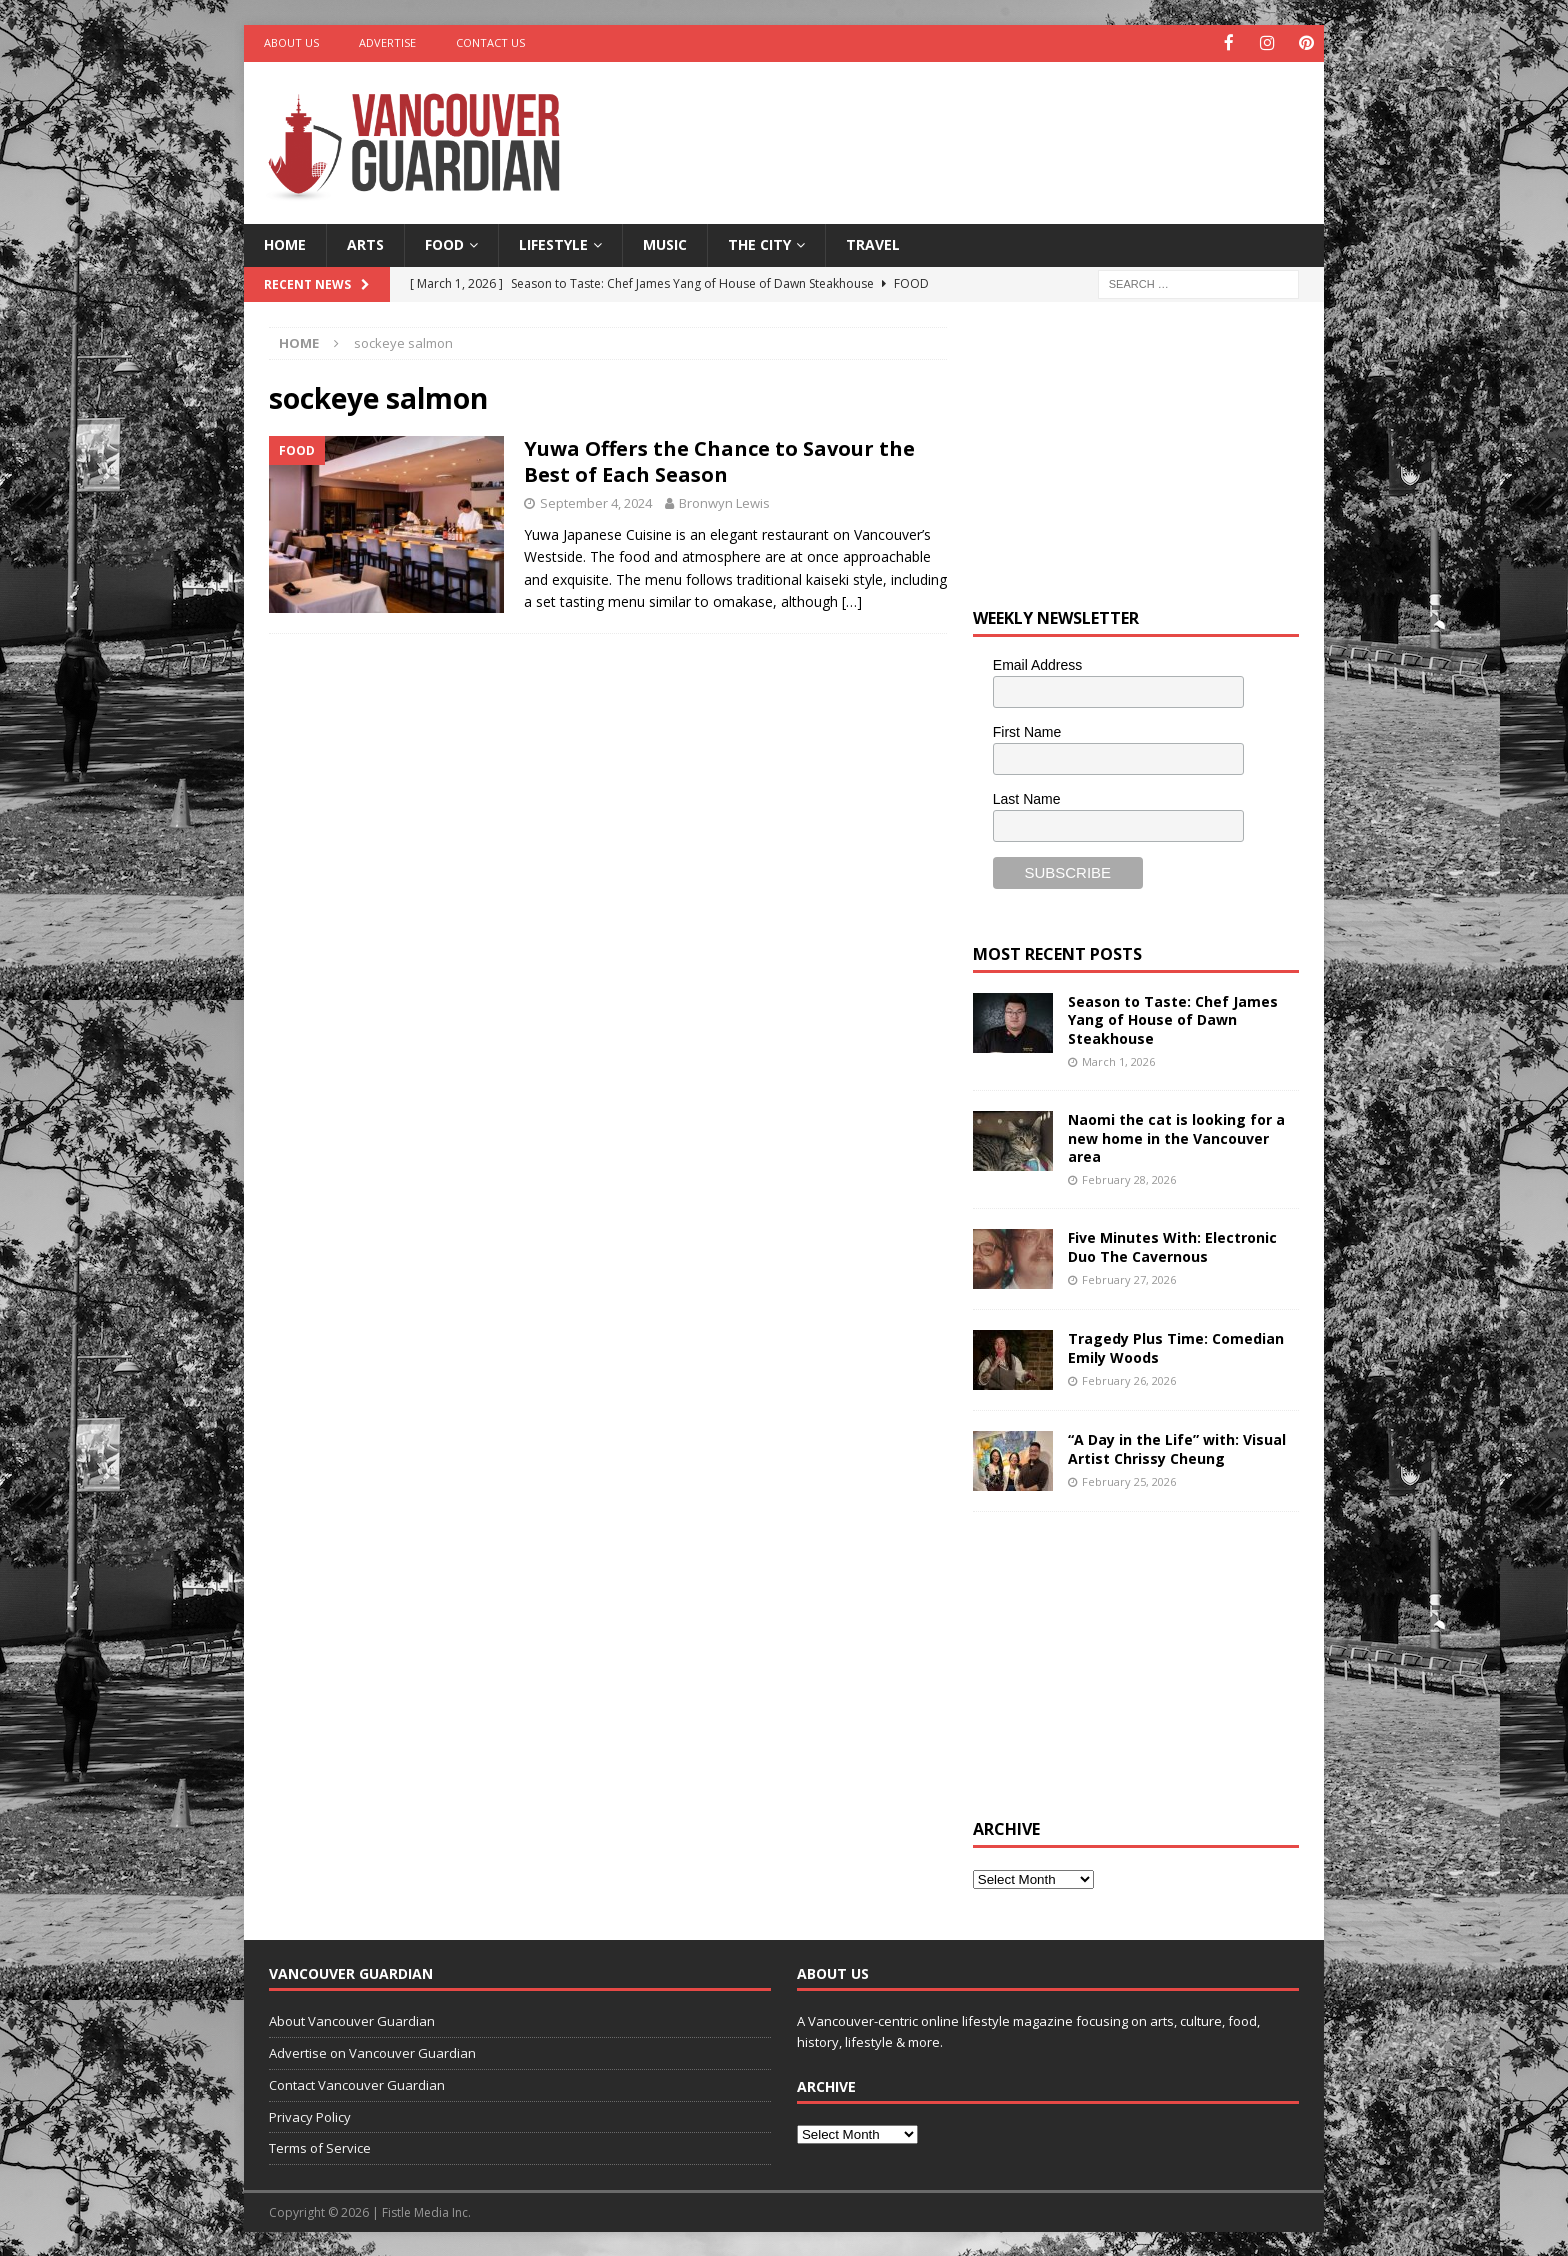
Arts (365, 243)
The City (759, 243)
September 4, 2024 (596, 501)
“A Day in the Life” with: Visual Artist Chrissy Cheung (1177, 1447)
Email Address (1037, 663)
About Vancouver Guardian (352, 2020)
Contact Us (490, 42)
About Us (291, 42)
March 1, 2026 (1118, 1059)
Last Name (1027, 797)
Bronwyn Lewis (724, 501)
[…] (852, 599)
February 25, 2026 (1129, 1479)
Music (665, 243)
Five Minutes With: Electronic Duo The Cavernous (1172, 1245)
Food (444, 243)
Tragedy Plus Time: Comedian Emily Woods (1176, 1346)
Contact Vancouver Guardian (357, 2083)
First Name (1027, 730)
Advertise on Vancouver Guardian (372, 2052)
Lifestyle (553, 243)
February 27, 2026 (1129, 1277)
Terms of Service (320, 2147)
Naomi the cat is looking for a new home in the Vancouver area (1176, 1136)
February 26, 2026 (1129, 1378)
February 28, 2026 (1129, 1177)
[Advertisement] (977, 125)
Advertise (387, 42)
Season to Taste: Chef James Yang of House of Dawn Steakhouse (1173, 1018)
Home (285, 243)
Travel (873, 243)
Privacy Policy (310, 2115)
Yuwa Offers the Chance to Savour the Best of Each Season (719, 459)
